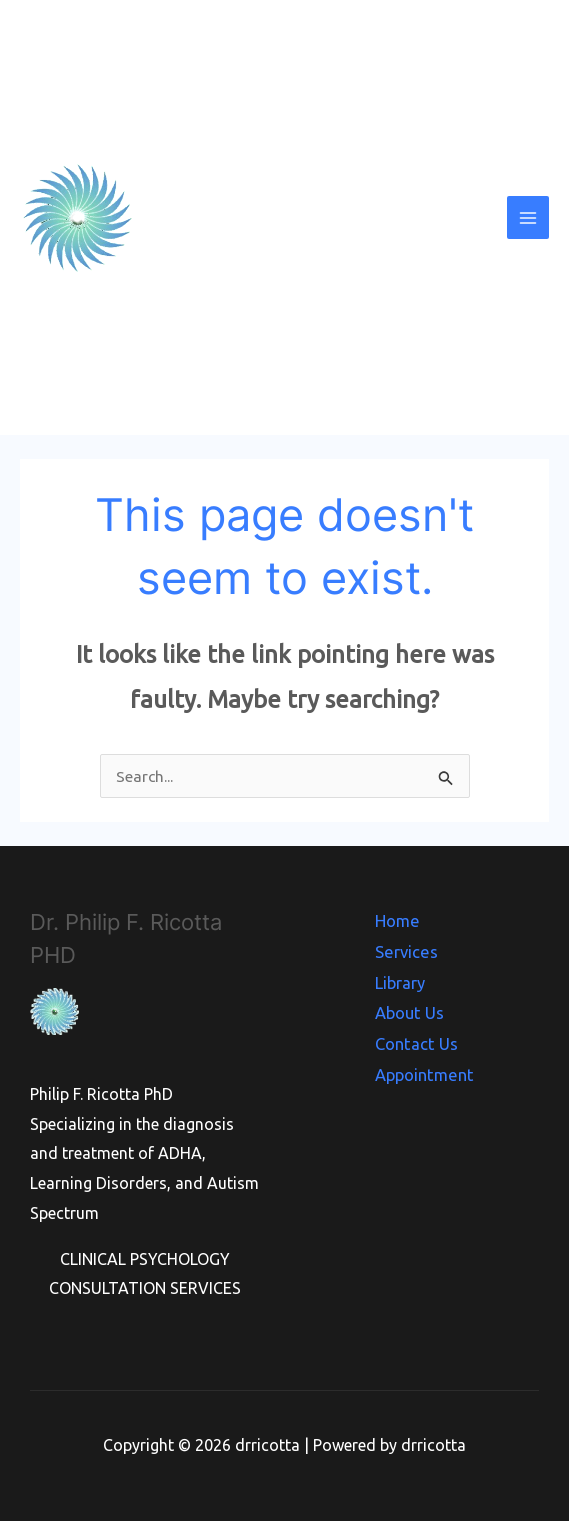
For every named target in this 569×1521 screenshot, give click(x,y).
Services (406, 950)
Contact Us (417, 1039)
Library (402, 980)
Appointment (424, 1069)
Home (398, 920)
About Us (411, 1009)
